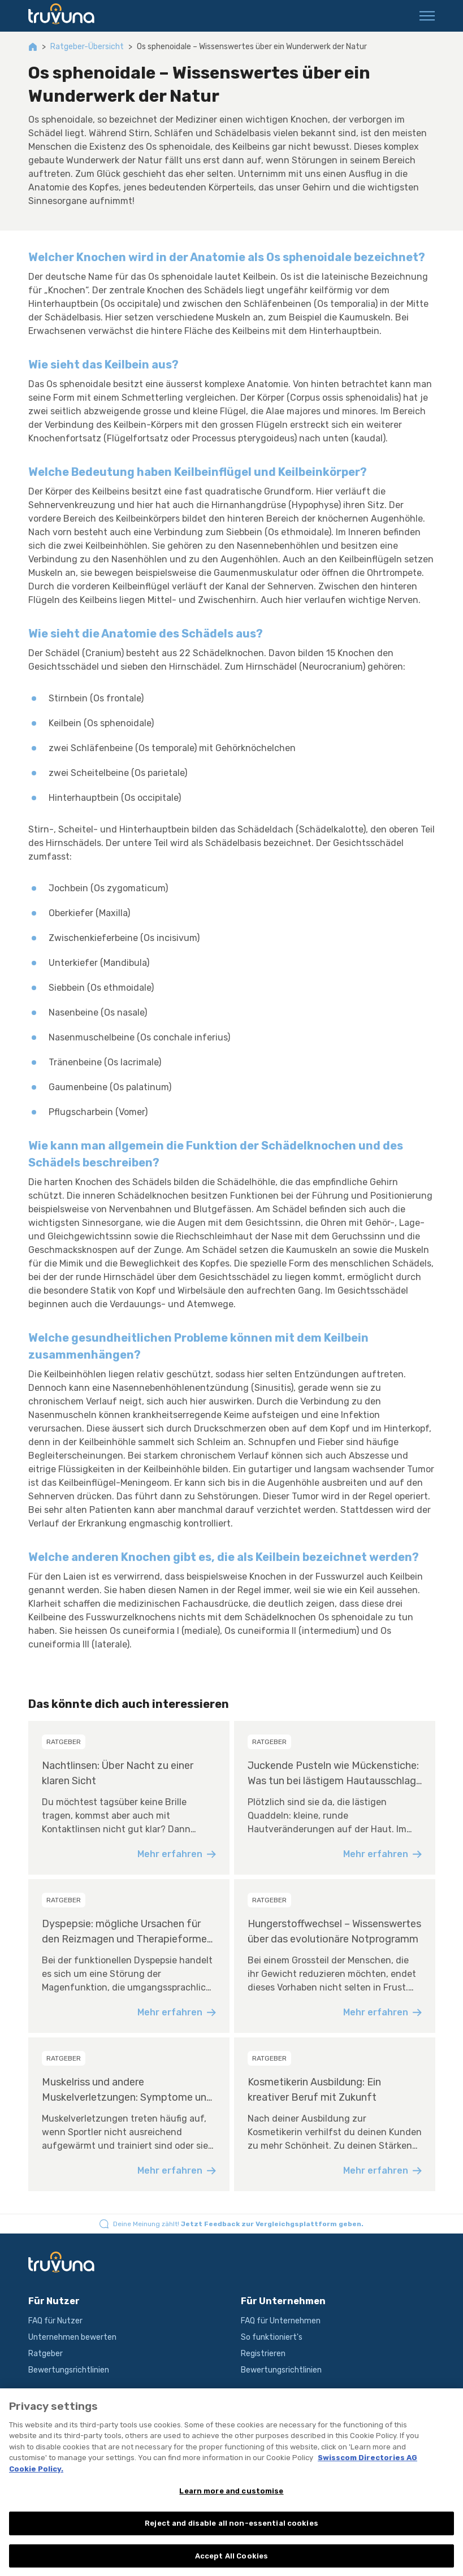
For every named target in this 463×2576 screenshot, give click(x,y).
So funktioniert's (271, 2337)
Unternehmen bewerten (72, 2337)
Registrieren (263, 2353)
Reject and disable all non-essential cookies (231, 2534)
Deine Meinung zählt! (238, 2224)
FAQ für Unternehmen (281, 2321)
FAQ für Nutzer (55, 2321)
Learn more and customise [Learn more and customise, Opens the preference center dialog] (231, 2502)
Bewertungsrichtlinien (68, 2370)
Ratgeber (45, 2353)
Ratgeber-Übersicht (87, 46)
